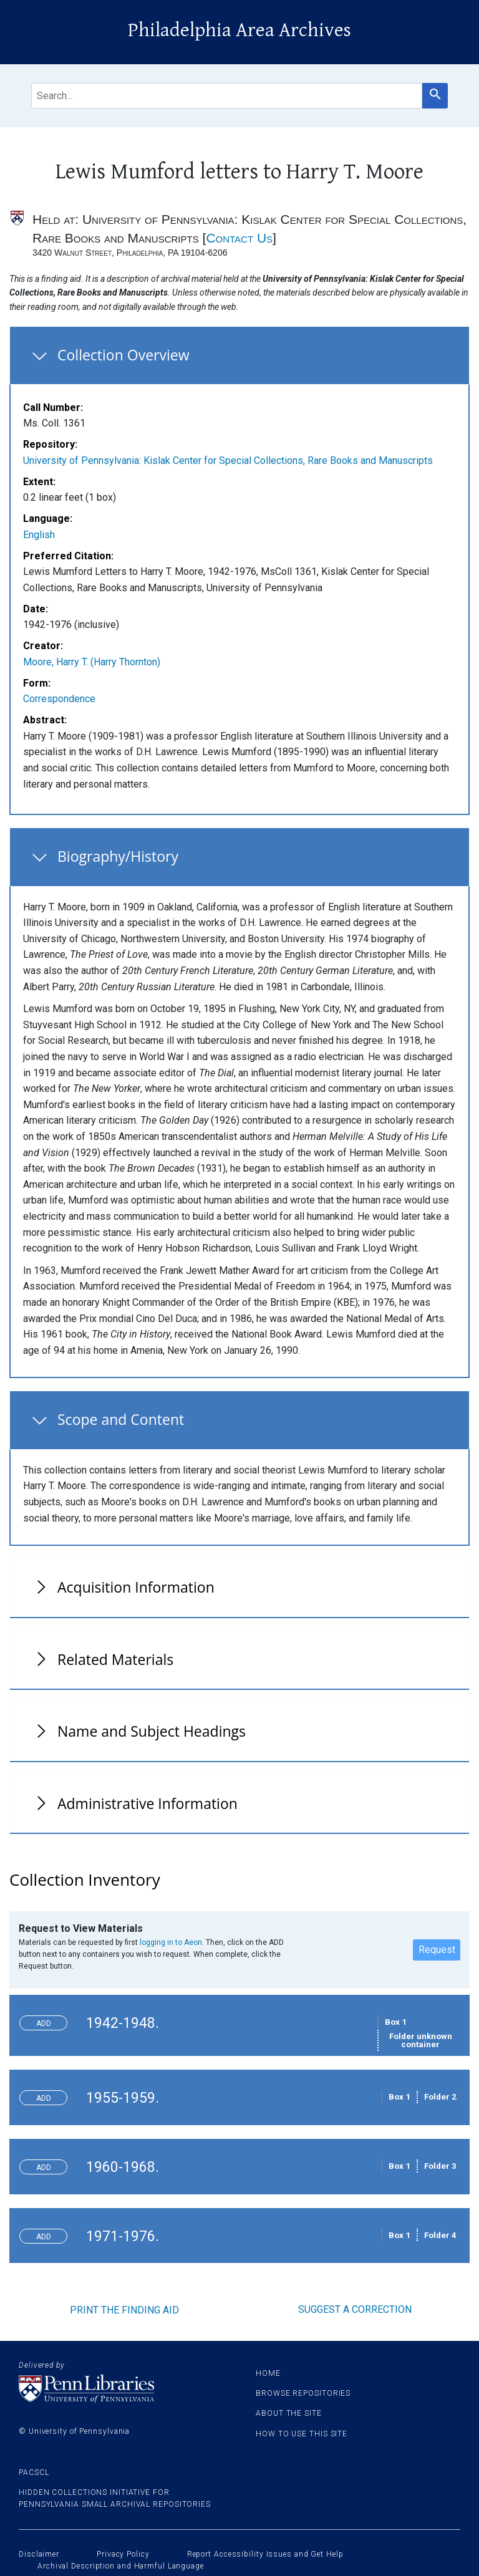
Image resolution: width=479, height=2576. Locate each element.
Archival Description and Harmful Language (120, 2566)
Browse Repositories (303, 2393)
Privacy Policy (123, 2554)
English (39, 535)
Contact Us (239, 238)
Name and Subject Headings (151, 1731)
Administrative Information (147, 1803)
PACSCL (34, 2472)
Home (268, 2373)
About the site (289, 2413)
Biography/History (117, 856)
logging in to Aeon (171, 1942)
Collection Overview (123, 355)
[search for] (226, 96)
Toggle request (48, 2020)
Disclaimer (39, 2554)
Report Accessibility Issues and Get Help (265, 2554)
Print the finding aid (124, 2310)
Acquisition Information (136, 1587)
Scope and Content (120, 1419)
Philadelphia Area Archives (239, 30)
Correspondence (59, 699)
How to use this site (301, 2433)
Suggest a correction (355, 2309)
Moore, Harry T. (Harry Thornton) (91, 662)
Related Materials (115, 1659)
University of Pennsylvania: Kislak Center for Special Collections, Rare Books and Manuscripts (228, 460)
